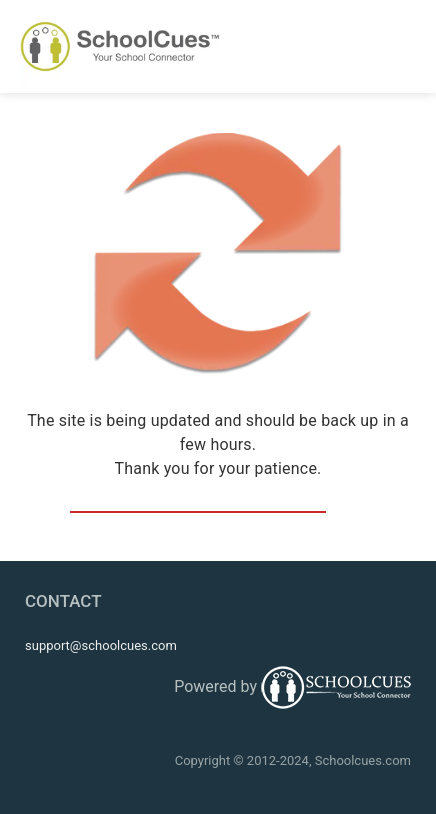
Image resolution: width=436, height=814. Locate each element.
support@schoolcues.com (101, 645)
